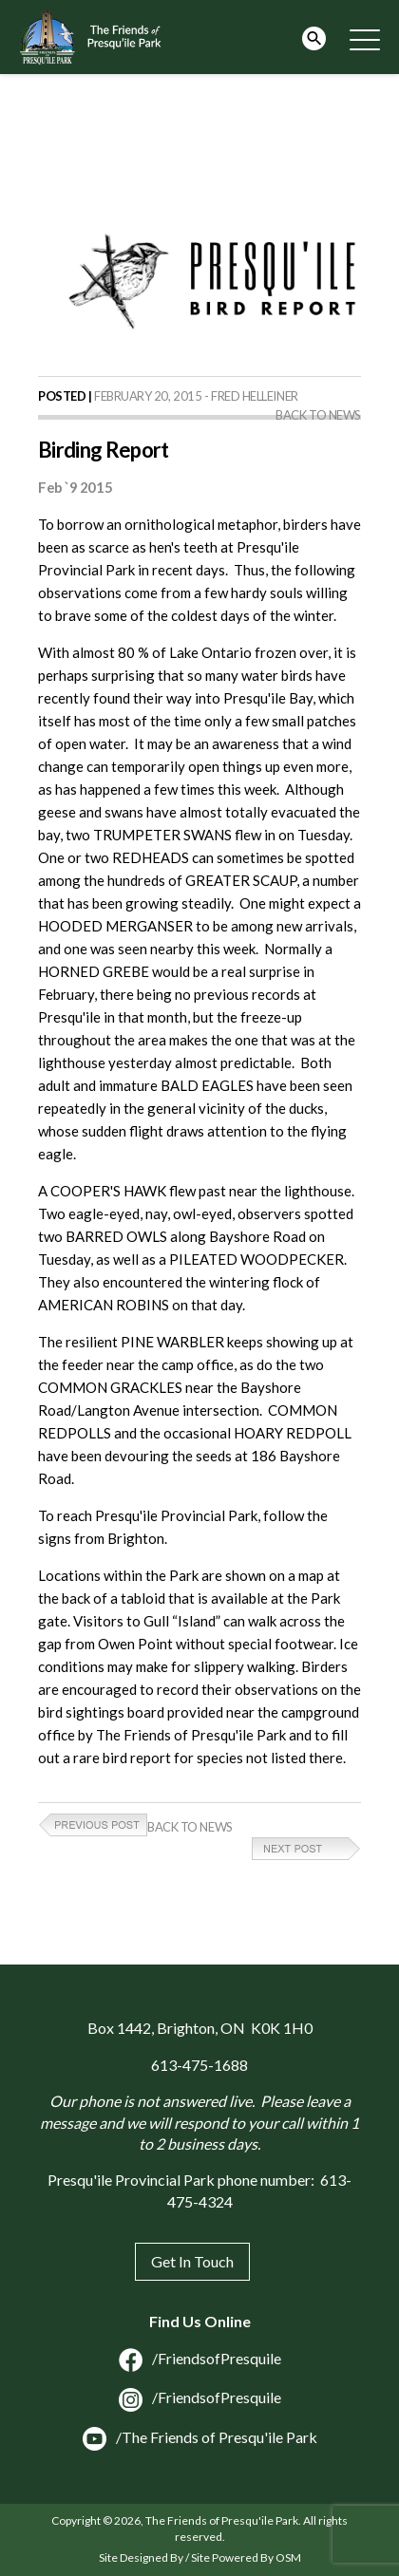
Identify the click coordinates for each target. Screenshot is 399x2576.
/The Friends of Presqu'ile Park (200, 2437)
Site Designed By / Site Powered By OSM (200, 2557)
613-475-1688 (199, 2065)
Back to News (318, 415)
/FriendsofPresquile (200, 2358)
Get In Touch (192, 2261)
